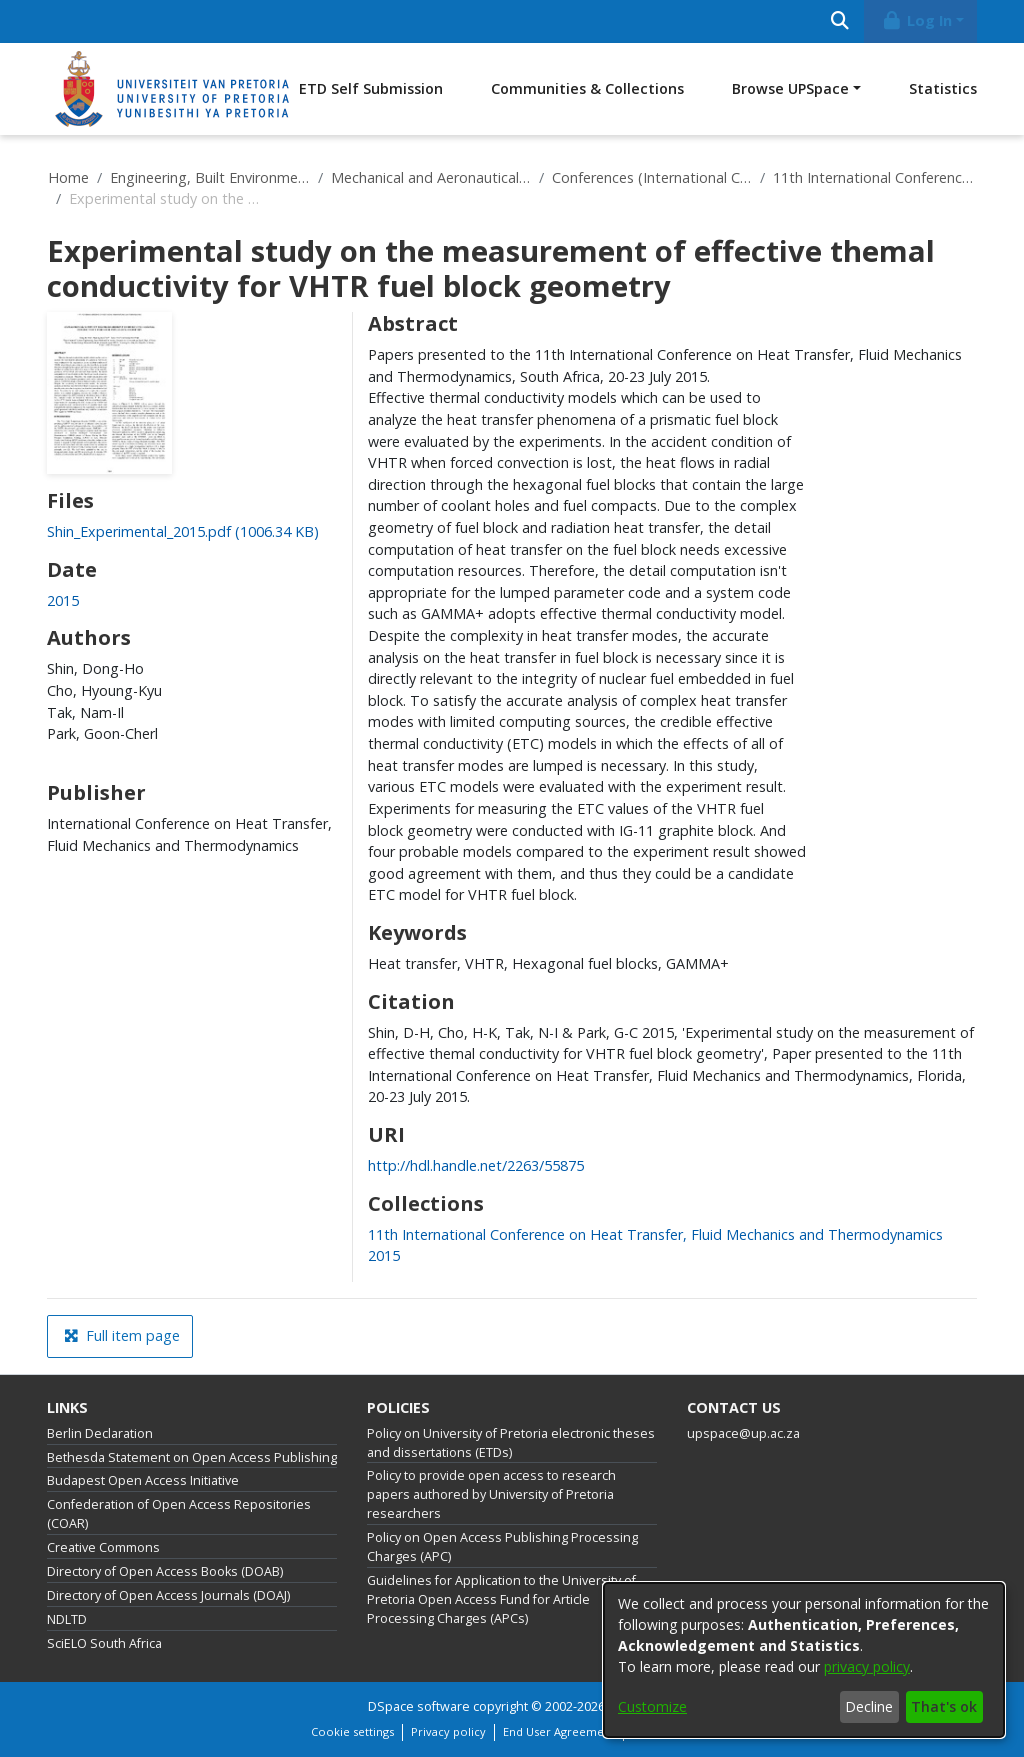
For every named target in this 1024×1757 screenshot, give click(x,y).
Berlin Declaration (100, 1433)
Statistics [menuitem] (943, 88)
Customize (652, 1706)
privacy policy (867, 1666)
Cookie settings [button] (352, 1731)
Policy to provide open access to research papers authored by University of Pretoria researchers (491, 1494)
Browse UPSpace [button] (790, 88)
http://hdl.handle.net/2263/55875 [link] (476, 1165)
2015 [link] (63, 600)
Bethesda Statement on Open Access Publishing (192, 1457)
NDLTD (67, 1619)
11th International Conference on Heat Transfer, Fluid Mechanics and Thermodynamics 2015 (873, 177)
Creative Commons (103, 1547)
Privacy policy (448, 1731)
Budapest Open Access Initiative (143, 1480)
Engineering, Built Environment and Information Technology (210, 177)
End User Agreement (559, 1731)
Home (68, 177)
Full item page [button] (122, 1335)
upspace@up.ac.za (743, 1433)
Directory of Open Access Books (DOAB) (165, 1571)
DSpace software (419, 1706)
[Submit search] (839, 21)
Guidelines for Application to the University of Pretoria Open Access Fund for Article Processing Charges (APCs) (501, 1599)
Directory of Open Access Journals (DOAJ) (168, 1595)
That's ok (944, 1706)
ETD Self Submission (371, 88)
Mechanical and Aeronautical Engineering (431, 177)
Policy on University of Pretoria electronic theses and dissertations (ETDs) (511, 1443)
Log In (917, 20)
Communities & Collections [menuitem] (587, 88)
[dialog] (804, 1660)
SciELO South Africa (104, 1643)
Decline (869, 1706)
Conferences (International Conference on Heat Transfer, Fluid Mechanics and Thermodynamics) (652, 177)
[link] (183, 531)
